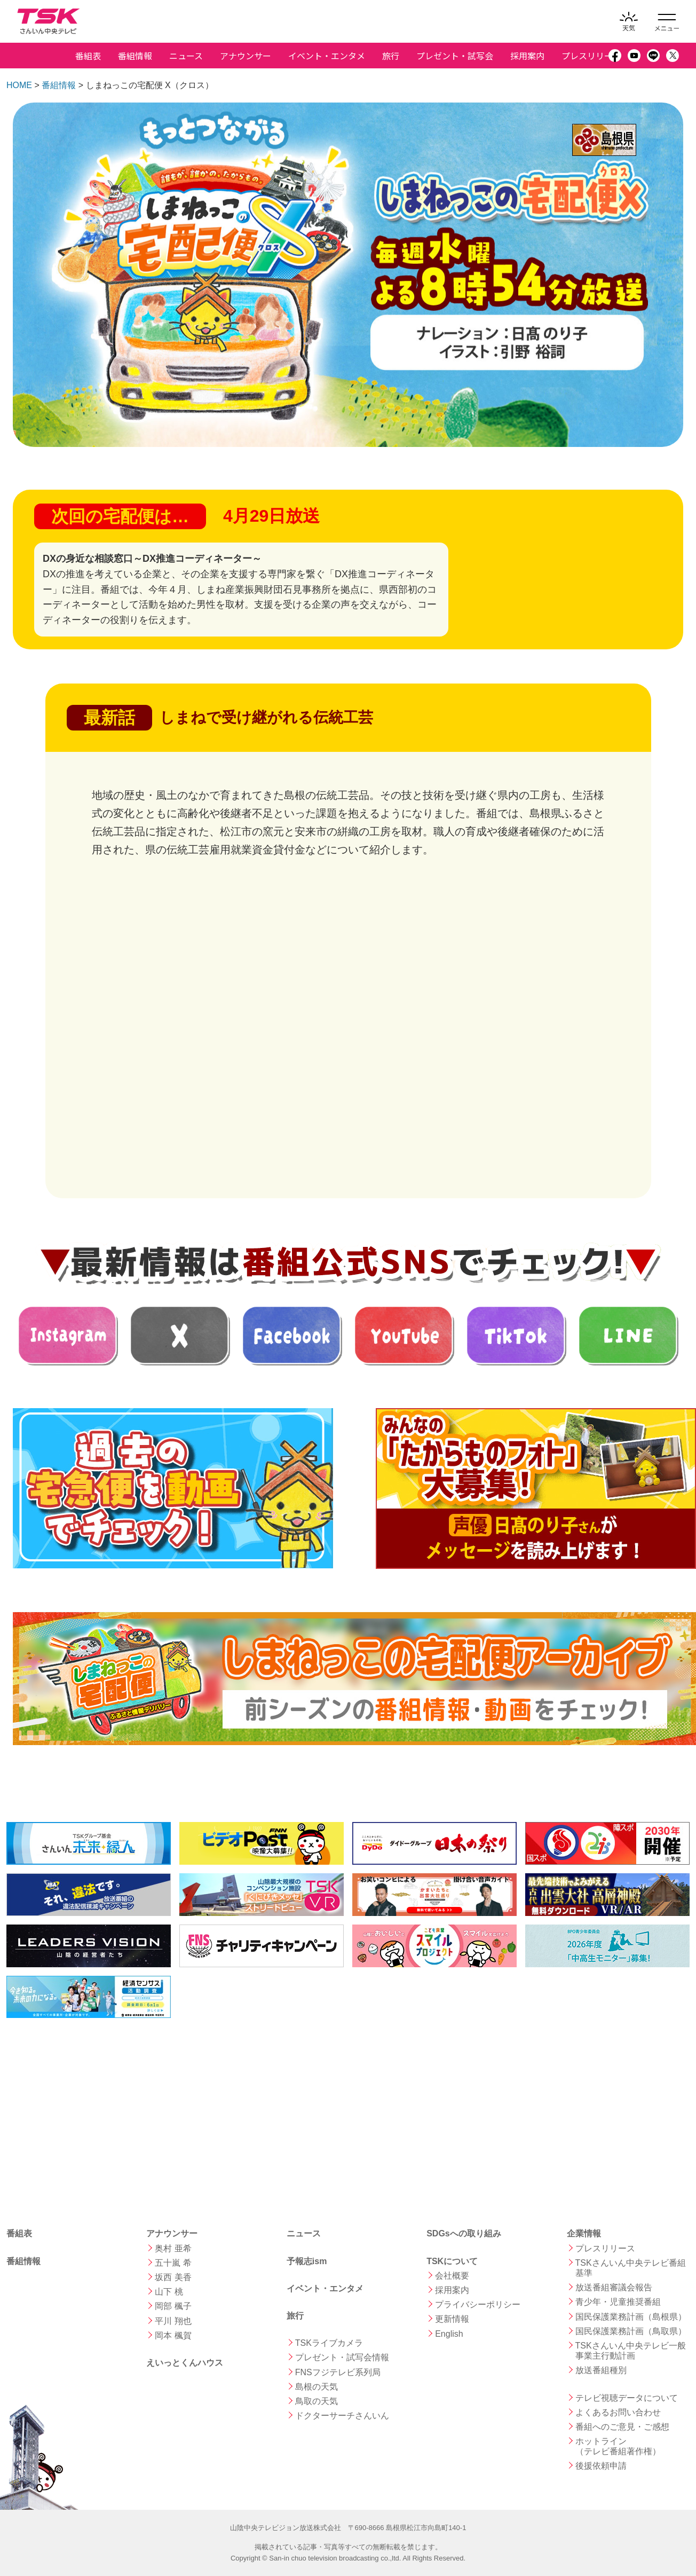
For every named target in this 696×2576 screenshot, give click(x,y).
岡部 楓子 (173, 2306)
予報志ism (307, 2261)
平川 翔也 (173, 2321)
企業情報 (584, 2233)
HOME (19, 85)
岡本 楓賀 (173, 2335)
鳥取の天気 (316, 2401)
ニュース (186, 55)
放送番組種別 (601, 2370)
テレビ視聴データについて (626, 2397)
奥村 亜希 (173, 2248)
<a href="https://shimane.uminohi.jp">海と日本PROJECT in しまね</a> (86, 2102)
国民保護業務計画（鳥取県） (630, 2331)
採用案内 (527, 55)
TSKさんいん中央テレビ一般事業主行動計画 (630, 2350)
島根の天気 (316, 2386)
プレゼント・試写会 (454, 55)
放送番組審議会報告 (613, 2287)
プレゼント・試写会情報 (342, 2357)
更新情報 (452, 2318)
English (449, 2333)
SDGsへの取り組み (463, 2233)
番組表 (88, 55)
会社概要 (452, 2275)
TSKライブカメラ (329, 2342)
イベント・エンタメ (326, 55)
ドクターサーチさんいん (342, 2415)
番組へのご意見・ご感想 (622, 2426)
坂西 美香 (173, 2277)
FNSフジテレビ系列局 (338, 2372)
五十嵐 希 (173, 2262)
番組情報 (135, 55)
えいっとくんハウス (184, 2362)
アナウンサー (245, 55)
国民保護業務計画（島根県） (630, 2316)
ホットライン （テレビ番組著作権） (618, 2446)
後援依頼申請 (601, 2465)
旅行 (390, 55)
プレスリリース (591, 55)
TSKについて (452, 2261)
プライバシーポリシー (477, 2304)
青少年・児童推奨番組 (618, 2301)
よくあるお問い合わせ (618, 2412)
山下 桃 (169, 2291)
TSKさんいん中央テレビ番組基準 (630, 2267)
